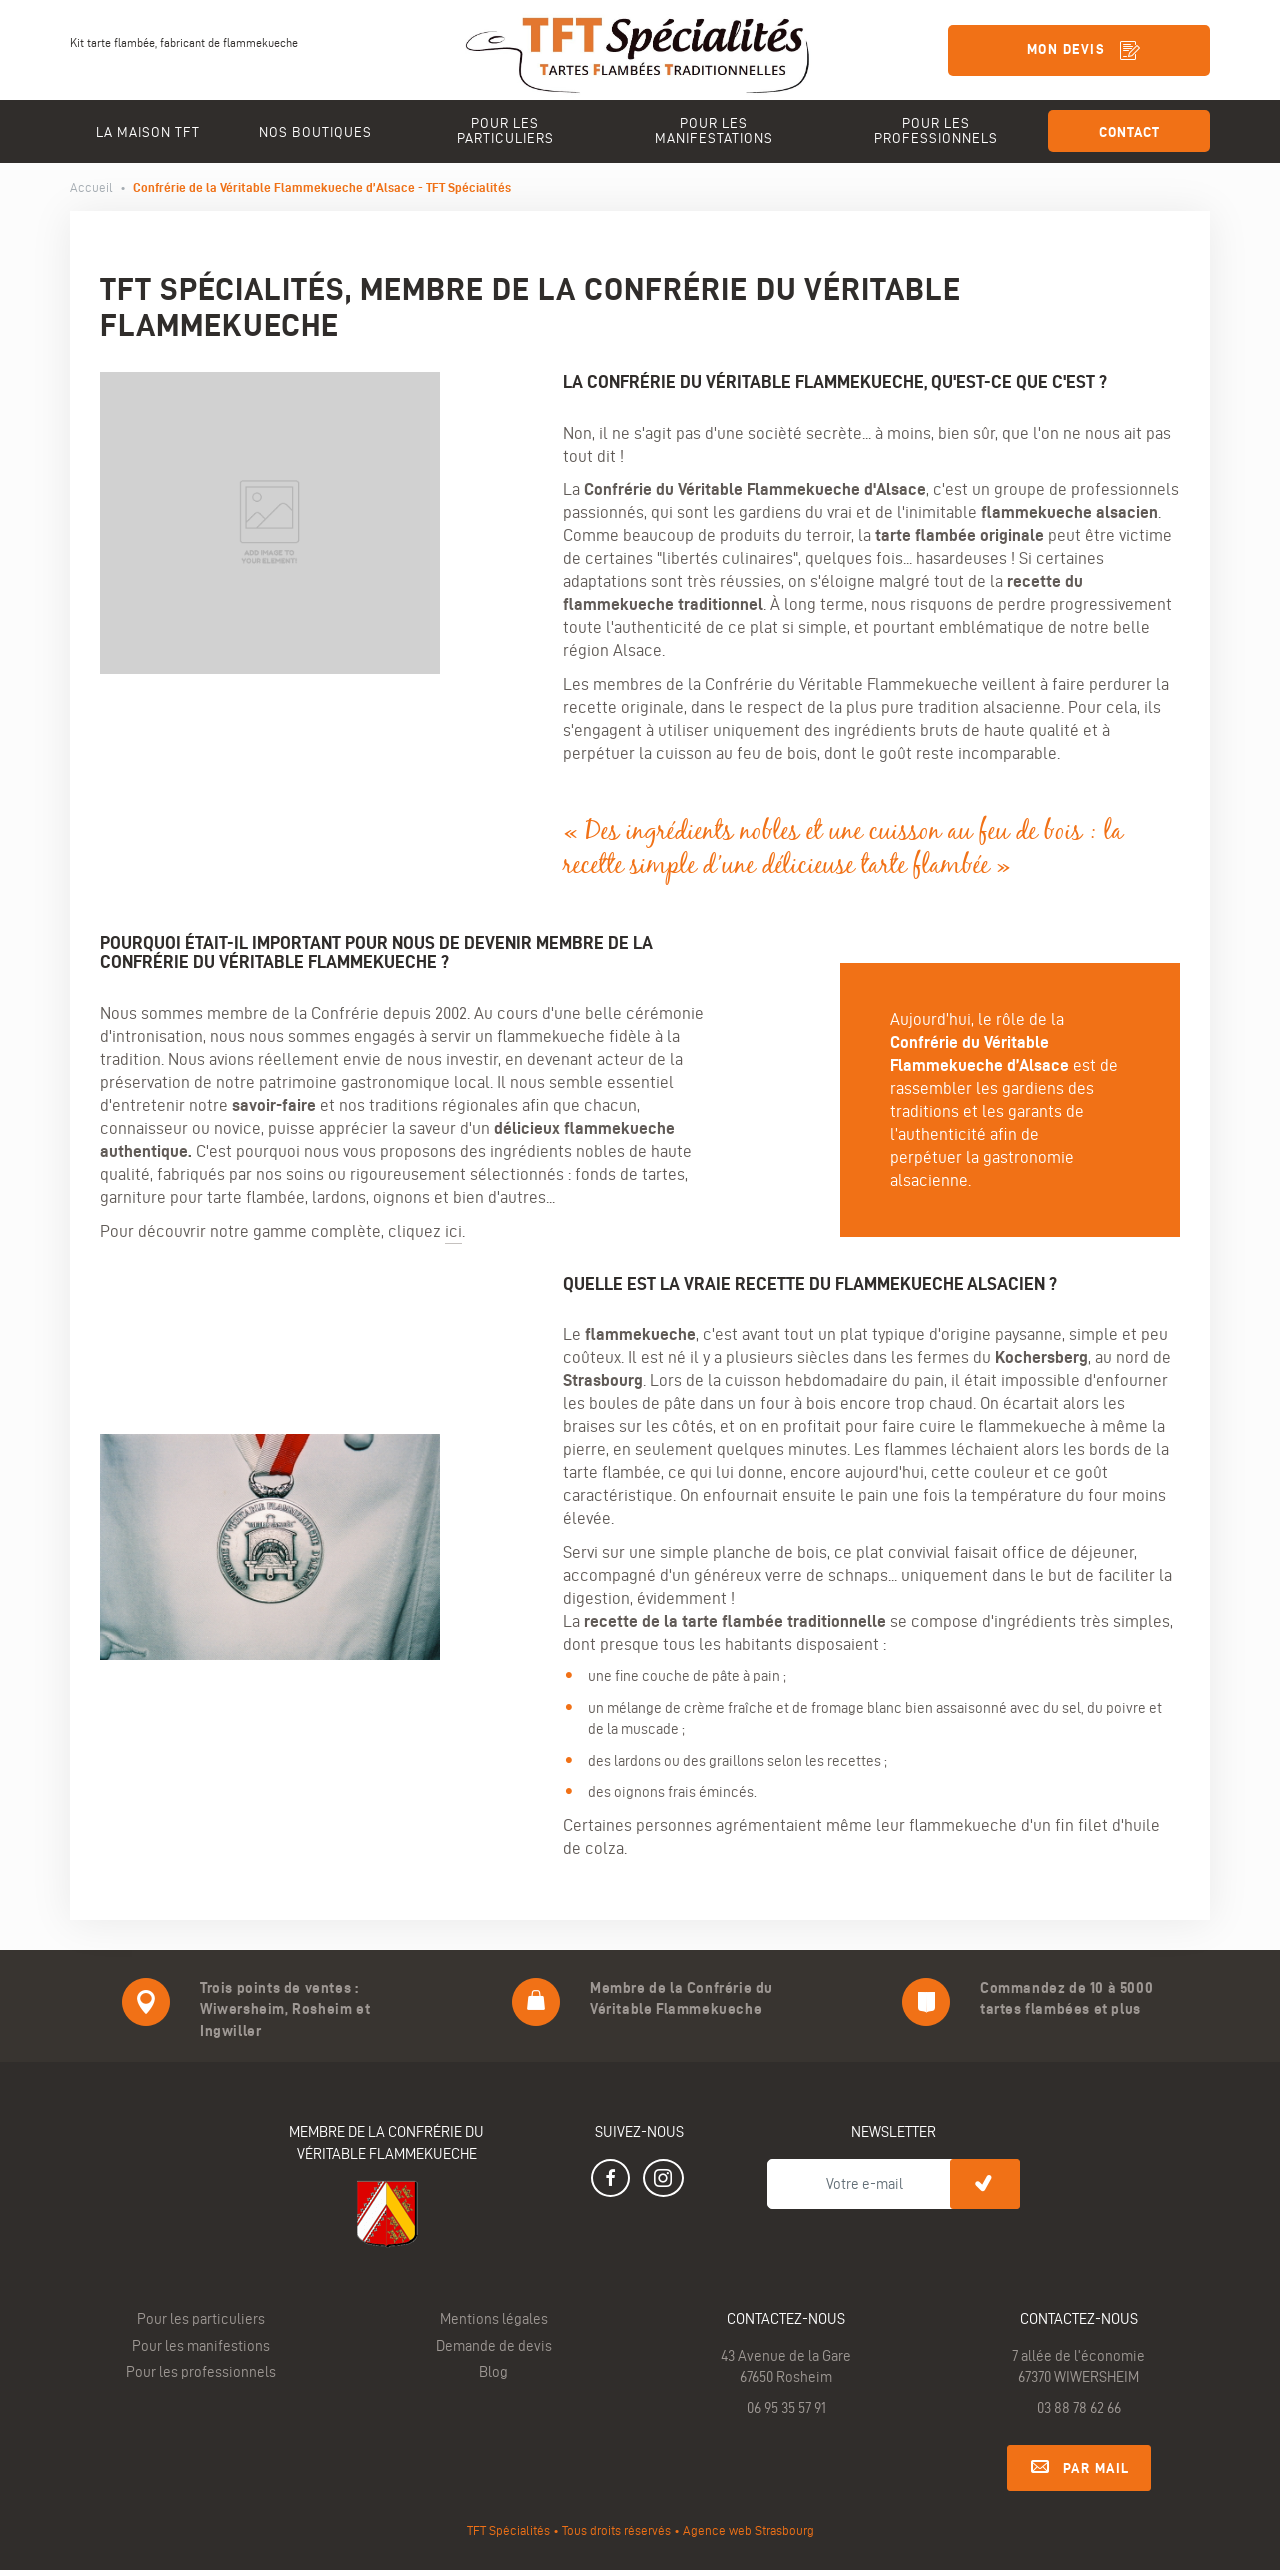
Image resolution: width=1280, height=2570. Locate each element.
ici (453, 1231)
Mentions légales (494, 2319)
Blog (493, 2372)
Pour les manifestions (201, 2346)
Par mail (1079, 2465)
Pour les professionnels (201, 2372)
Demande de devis (494, 2346)
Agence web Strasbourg (748, 2530)
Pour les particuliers (201, 2319)
